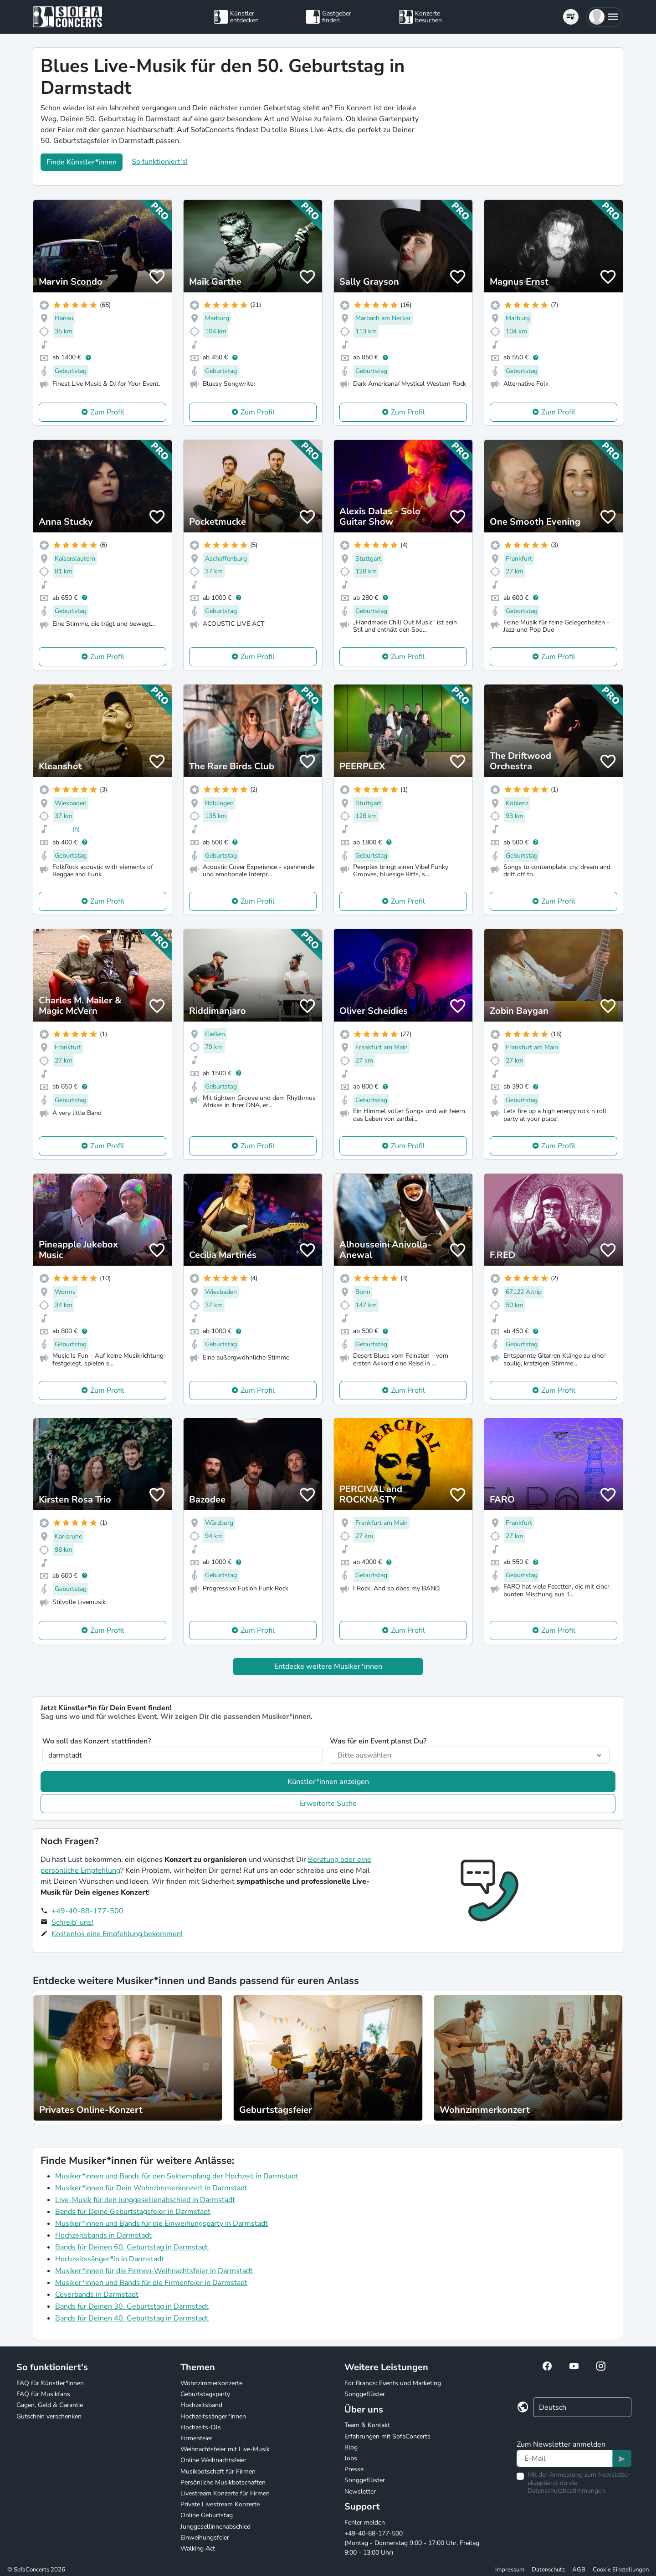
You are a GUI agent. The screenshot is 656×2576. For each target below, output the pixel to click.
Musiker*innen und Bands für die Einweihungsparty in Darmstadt (161, 2223)
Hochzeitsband (201, 2405)
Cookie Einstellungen (621, 2570)
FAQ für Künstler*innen (50, 2383)
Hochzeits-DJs (200, 2427)
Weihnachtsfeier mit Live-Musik (225, 2449)
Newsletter (360, 2491)
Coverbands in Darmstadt (96, 2295)
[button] (604, 17)
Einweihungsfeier (204, 2537)
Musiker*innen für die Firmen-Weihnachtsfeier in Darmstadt (154, 2271)
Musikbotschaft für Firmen (218, 2471)
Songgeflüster (364, 2394)
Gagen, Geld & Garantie (49, 2405)
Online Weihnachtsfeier (213, 2460)
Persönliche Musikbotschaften (223, 2482)
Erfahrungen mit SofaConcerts (387, 2436)
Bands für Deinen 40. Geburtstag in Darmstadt (132, 2318)
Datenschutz (548, 2570)
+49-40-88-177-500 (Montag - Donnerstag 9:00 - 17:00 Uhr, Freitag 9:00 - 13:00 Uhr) (411, 2543)
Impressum (509, 2570)
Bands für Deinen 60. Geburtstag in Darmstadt (132, 2247)
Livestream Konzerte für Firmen (225, 2493)
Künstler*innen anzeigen (328, 1782)
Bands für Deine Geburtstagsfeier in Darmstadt (132, 2212)
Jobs (350, 2458)
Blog (351, 2447)
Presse (354, 2469)
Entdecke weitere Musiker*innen (328, 1666)
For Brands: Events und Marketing (392, 2383)
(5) (76, 829)
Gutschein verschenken (49, 2416)
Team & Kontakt (367, 2425)
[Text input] (565, 2458)
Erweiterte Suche (328, 1804)
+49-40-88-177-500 (87, 1911)
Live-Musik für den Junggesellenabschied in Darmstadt (145, 2200)
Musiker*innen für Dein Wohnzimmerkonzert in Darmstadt (151, 2188)
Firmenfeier (196, 2438)
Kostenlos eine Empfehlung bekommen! (117, 1934)
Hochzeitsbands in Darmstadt (103, 2235)
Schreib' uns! (72, 1922)
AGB (578, 2570)
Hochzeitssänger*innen (213, 2416)
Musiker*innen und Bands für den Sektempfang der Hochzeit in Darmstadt (176, 2176)
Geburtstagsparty (205, 2394)
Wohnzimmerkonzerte (211, 2383)
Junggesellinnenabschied (215, 2526)
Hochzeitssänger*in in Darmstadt (109, 2259)
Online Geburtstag (206, 2515)
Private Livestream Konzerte (220, 2504)
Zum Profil (107, 412)
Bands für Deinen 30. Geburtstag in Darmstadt (132, 2306)
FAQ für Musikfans (43, 2394)
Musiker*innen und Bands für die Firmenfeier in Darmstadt (151, 2283)
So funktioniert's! (160, 162)
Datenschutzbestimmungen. (567, 2490)
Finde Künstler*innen (81, 162)
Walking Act (197, 2548)
